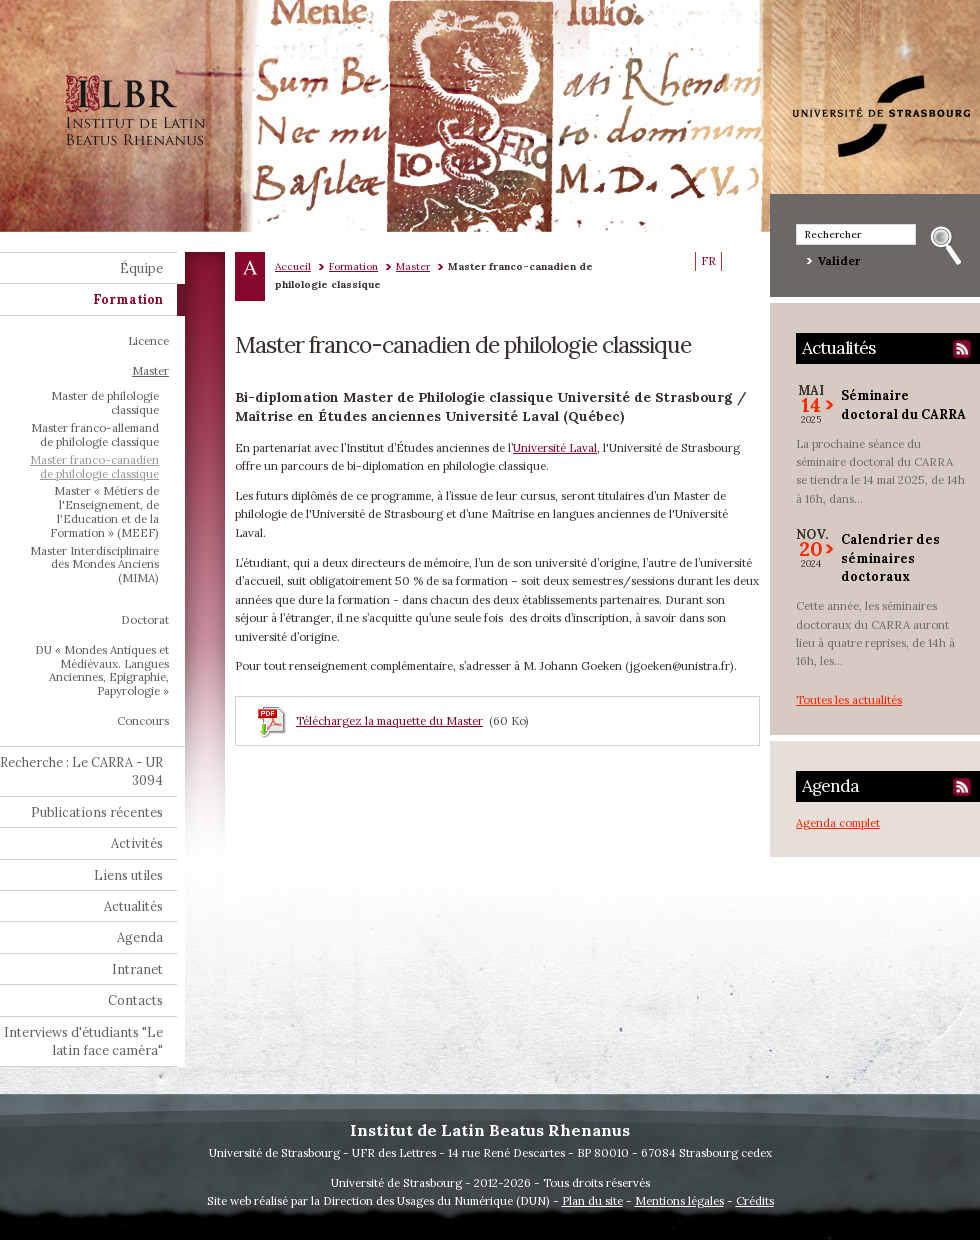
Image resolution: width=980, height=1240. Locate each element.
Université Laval (555, 447)
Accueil (293, 266)
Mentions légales (679, 1200)
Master (413, 266)
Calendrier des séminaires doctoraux (890, 557)
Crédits (755, 1200)
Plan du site (592, 1200)
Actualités (838, 348)
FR (708, 261)
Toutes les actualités (849, 699)
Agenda (830, 786)
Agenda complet (838, 822)
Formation (353, 266)
